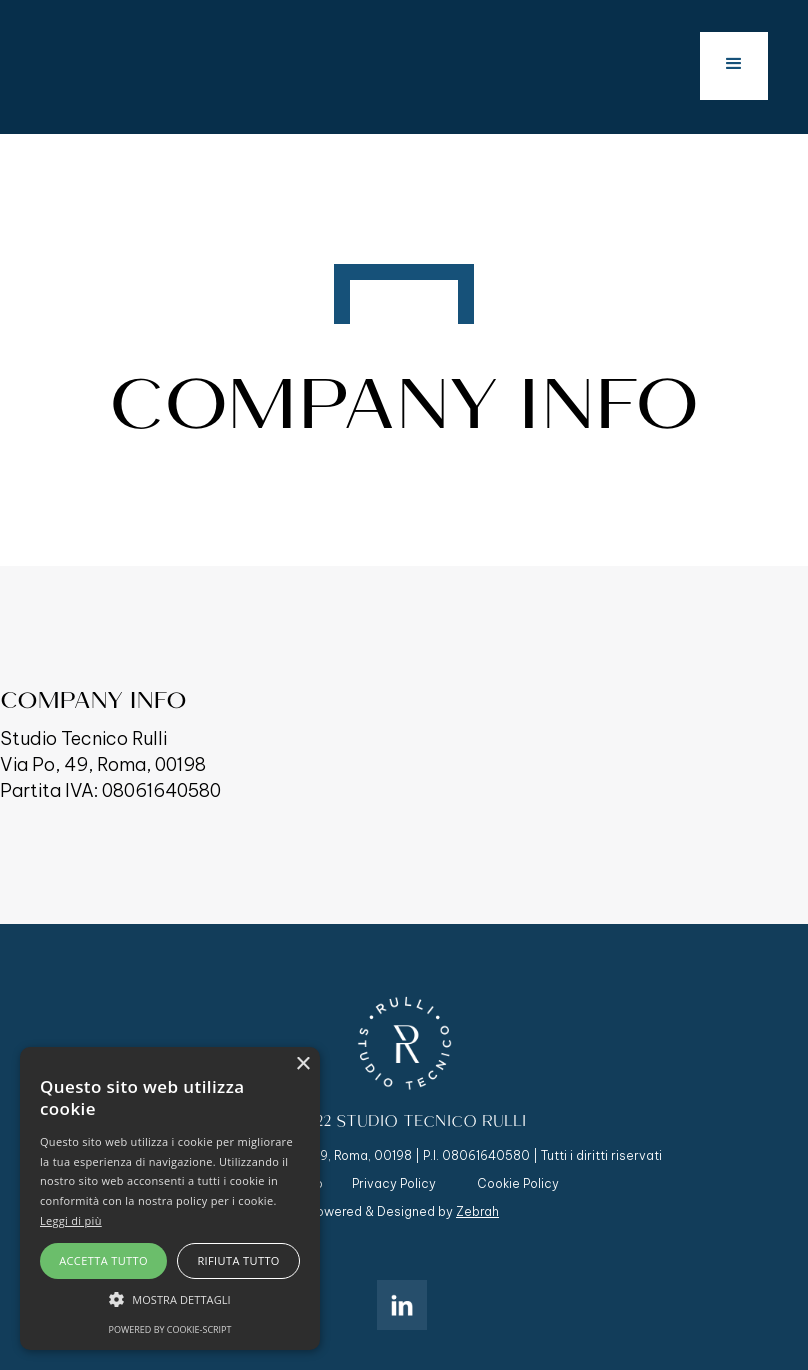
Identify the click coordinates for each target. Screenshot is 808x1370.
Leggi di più (71, 1220)
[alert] (170, 1198)
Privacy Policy (394, 1183)
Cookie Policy (518, 1183)
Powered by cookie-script (170, 1329)
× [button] (302, 1064)
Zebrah (477, 1211)
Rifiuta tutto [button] (238, 1260)
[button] (734, 66)
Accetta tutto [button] (103, 1260)
